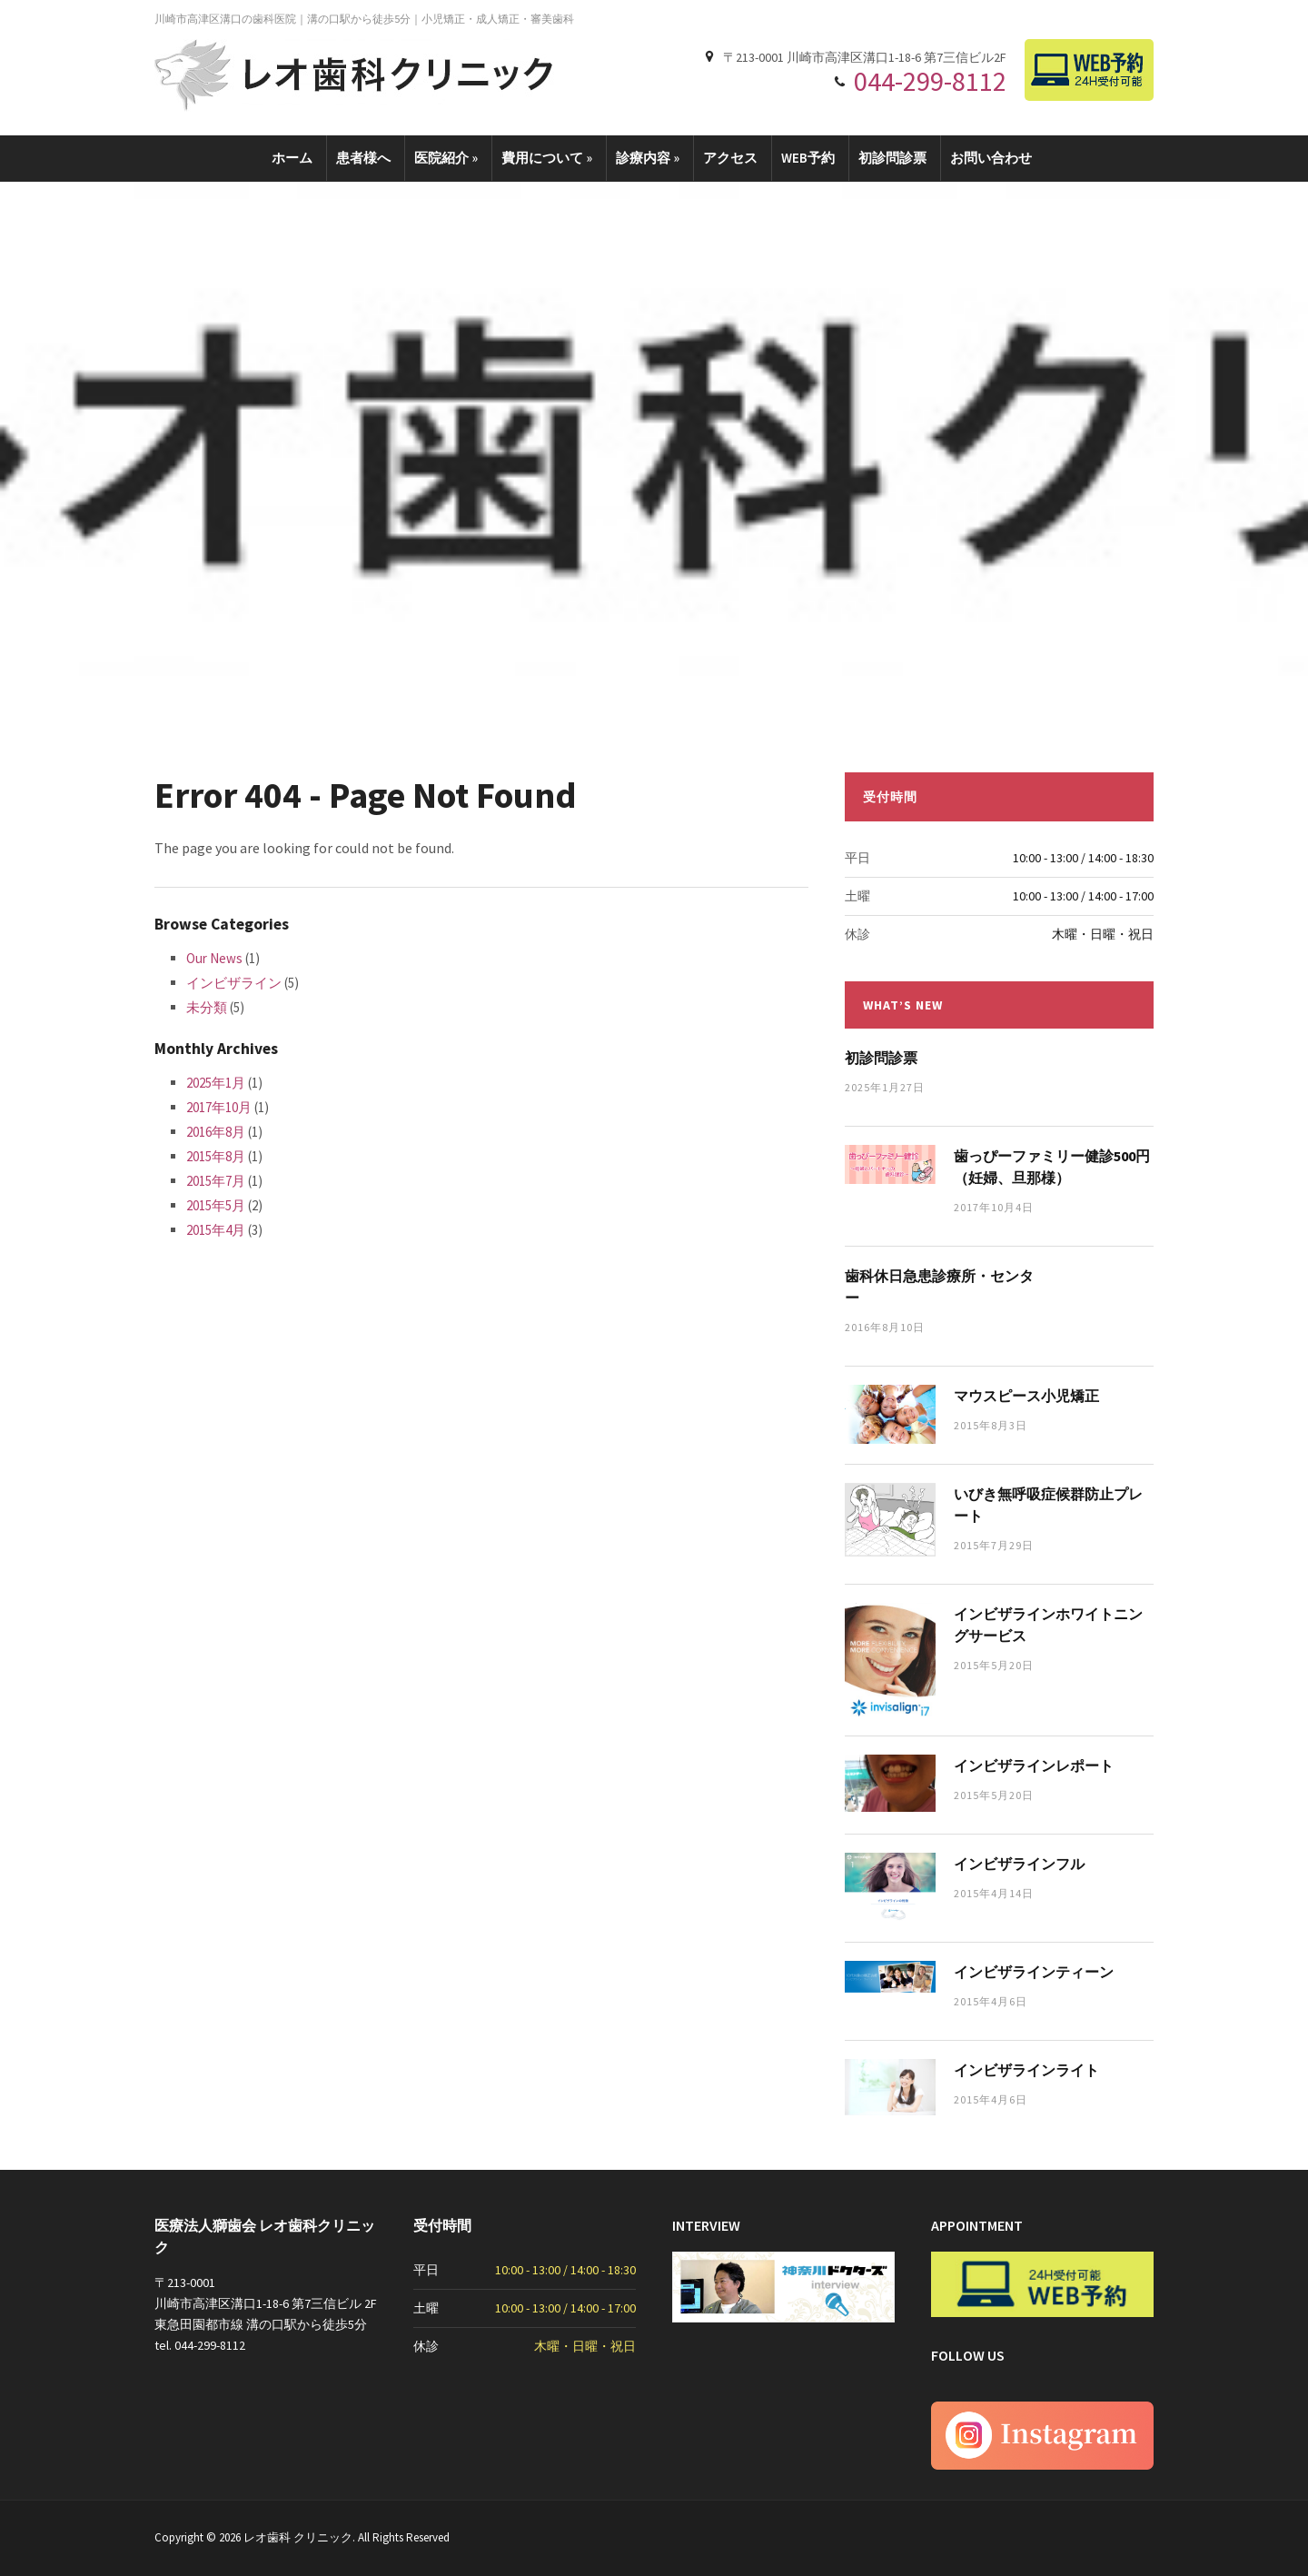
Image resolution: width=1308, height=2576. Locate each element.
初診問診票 (892, 157)
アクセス (730, 157)
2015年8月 (215, 1156)
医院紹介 (446, 157)
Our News (214, 958)
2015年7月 (215, 1180)
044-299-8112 (930, 81)
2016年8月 (215, 1131)
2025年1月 (215, 1082)
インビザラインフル (1019, 1864)
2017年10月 (219, 1107)
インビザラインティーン (1034, 1972)
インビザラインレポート (1034, 1765)
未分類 (206, 1007)
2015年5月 (215, 1205)
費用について (546, 157)
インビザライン (234, 982)
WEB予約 (808, 157)
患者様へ (363, 157)
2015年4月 (215, 1229)
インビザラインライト (1026, 2070)
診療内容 (647, 157)
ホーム (292, 157)
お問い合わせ (991, 157)
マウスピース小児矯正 (1026, 1396)
